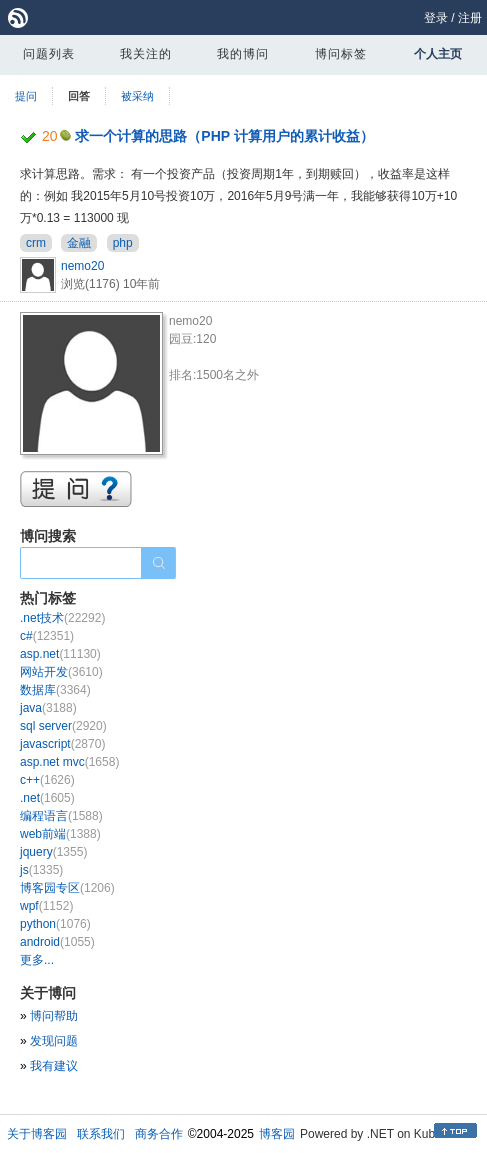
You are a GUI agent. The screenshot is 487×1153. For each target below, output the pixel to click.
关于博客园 (37, 1134)
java (48, 708)
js (41, 870)
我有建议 (54, 1066)
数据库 (55, 690)
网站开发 (61, 672)
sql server (63, 726)
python (55, 924)
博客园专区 (67, 888)
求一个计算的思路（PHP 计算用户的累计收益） (224, 136)
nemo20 (82, 266)
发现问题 (54, 1041)
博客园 (277, 1134)
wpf (46, 906)
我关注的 (146, 54)
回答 (79, 96)
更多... (37, 960)
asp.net (60, 654)
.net (47, 798)
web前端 (60, 834)
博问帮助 (54, 1016)
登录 (436, 18)
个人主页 (438, 54)
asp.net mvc (69, 762)
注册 (470, 18)
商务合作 (159, 1134)
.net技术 (62, 618)
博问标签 (341, 54)
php (123, 243)
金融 (79, 243)
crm (36, 243)
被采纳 (137, 96)
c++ (47, 780)
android (57, 942)
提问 (26, 96)
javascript (62, 744)
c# (47, 636)
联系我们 (101, 1134)
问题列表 (49, 54)
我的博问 (243, 54)
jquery (53, 852)
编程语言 (61, 816)
